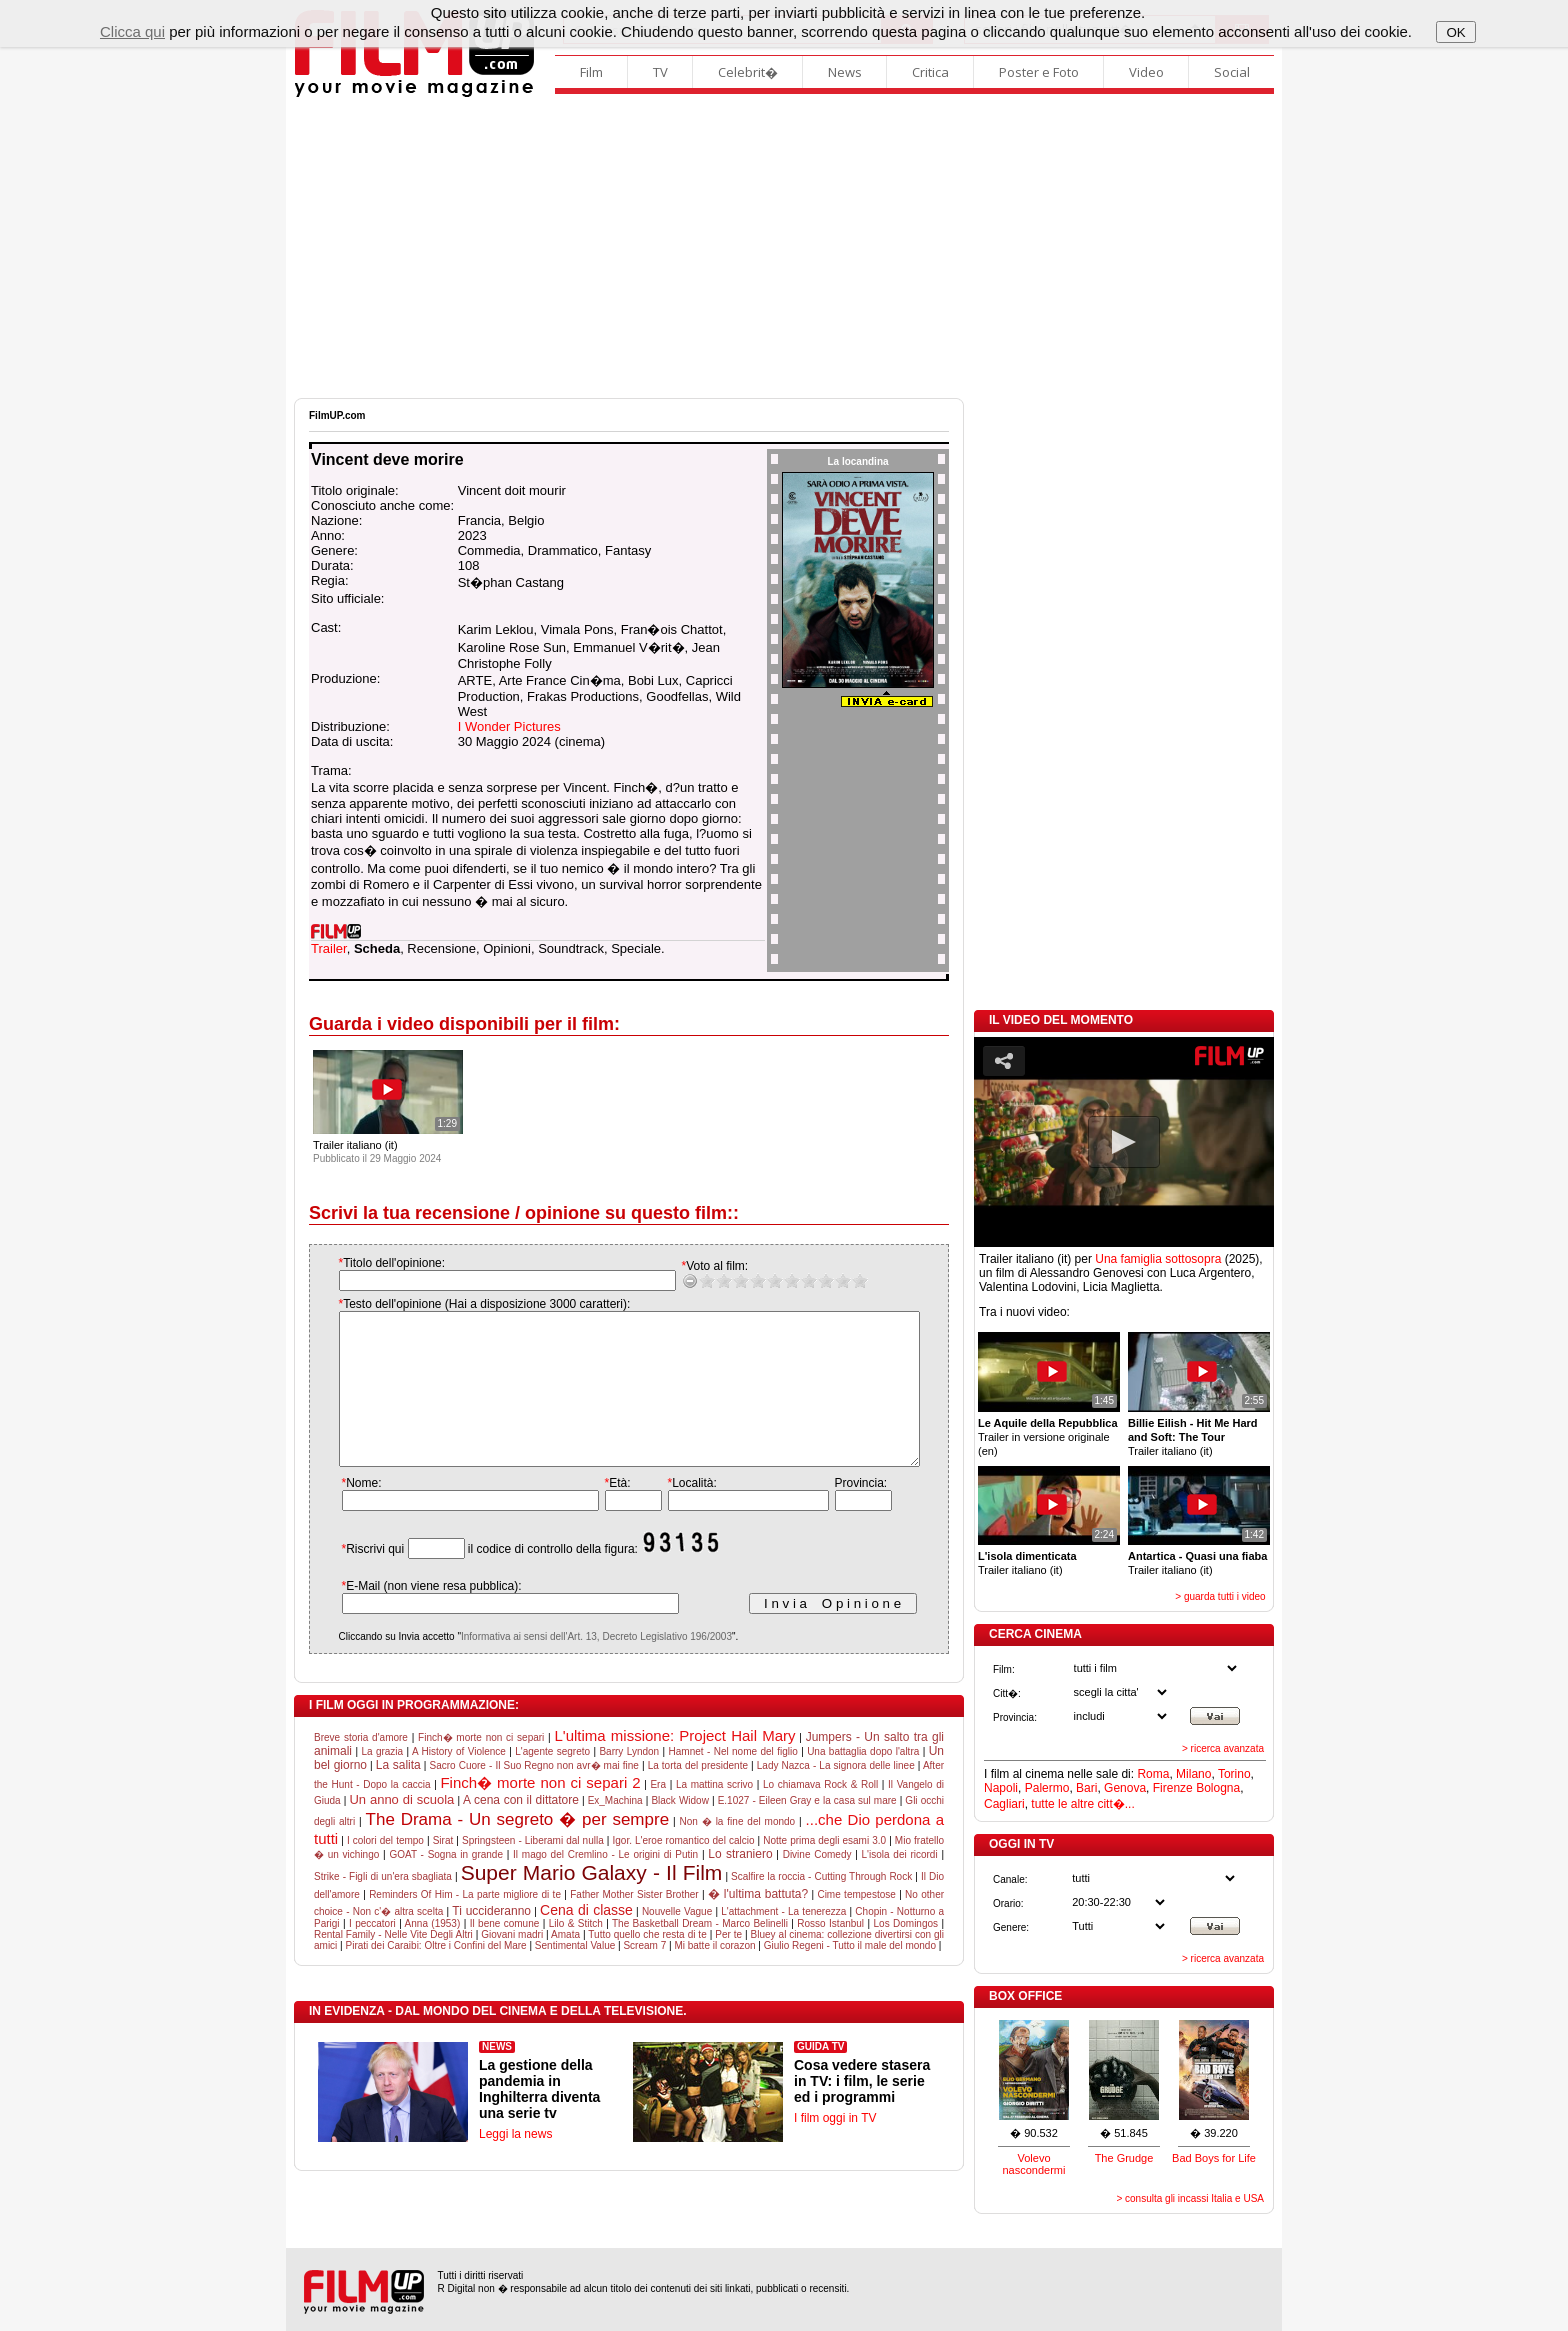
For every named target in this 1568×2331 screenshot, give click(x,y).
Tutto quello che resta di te (647, 1964)
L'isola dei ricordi (900, 1884)
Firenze (1173, 1788)
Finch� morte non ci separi (481, 1767)
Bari (1086, 1788)
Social (1232, 72)
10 (839, 1280)
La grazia (382, 1781)
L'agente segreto (552, 1781)
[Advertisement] (784, 248)
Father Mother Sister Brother (634, 1924)
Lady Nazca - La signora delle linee (836, 1795)
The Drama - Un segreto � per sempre (518, 1849)
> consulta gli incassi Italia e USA (1190, 2198)
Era (658, 1814)
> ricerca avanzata (1223, 1748)
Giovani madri (512, 1964)
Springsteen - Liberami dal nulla (533, 1870)
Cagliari (1004, 1804)
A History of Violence (459, 1781)
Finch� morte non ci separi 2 (540, 1812)
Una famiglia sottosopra (1158, 1259)
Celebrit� (748, 72)
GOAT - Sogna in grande (446, 1884)
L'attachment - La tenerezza (783, 1941)
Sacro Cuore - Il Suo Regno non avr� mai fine (534, 1795)
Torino (1234, 1774)
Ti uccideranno (491, 1941)
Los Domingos (906, 1953)
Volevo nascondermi (1034, 2164)
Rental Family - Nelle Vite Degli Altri (393, 1964)
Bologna (1218, 1788)
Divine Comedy (817, 1884)
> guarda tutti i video (1220, 1596)
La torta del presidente (698, 1795)
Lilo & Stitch (576, 1953)
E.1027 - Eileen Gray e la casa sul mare (807, 1830)
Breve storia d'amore (361, 1767)
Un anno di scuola (401, 1829)
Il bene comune (505, 1953)
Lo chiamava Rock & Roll (820, 1814)
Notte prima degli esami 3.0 (824, 1870)
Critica (930, 72)
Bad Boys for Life (1214, 2158)
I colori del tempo (385, 1870)
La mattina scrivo (714, 1814)
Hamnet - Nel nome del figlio (733, 1781)
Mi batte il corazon (714, 1975)
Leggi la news (515, 2164)
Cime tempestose (856, 1924)
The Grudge (1124, 2158)
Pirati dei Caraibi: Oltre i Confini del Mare (436, 1975)
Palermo (1047, 1788)
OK (1455, 32)
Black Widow (680, 1830)
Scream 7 (644, 1975)
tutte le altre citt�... (1082, 1804)
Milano (1193, 1774)
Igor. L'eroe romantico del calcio (683, 1870)
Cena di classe (586, 1940)
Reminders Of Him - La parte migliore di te (465, 1924)
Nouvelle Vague (677, 1941)
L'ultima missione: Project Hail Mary (674, 1765)
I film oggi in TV (835, 2148)
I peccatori (372, 1953)
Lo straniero (740, 1884)
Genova (1125, 1788)
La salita (398, 1795)
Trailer (329, 948)
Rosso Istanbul (830, 1953)
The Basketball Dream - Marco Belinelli (700, 1953)
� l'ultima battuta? (758, 1924)
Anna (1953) (433, 1953)
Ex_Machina (615, 1830)
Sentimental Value (575, 1975)
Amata (565, 1964)
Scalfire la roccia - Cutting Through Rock (821, 1906)
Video (1146, 72)
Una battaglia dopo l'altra (863, 1781)
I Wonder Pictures (509, 726)
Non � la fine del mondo (738, 1851)
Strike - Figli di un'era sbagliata (383, 1906)
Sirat (443, 1870)
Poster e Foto (1039, 72)
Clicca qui (132, 31)
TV (660, 72)
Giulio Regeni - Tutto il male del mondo (850, 1975)
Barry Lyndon (629, 1781)
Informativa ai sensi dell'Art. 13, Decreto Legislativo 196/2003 (576, 1666)
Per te (728, 1964)
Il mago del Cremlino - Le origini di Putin (605, 1884)
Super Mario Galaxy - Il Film (592, 1902)
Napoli (1001, 1788)
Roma (1153, 1774)
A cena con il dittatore (521, 1830)
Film (591, 72)
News (845, 72)
